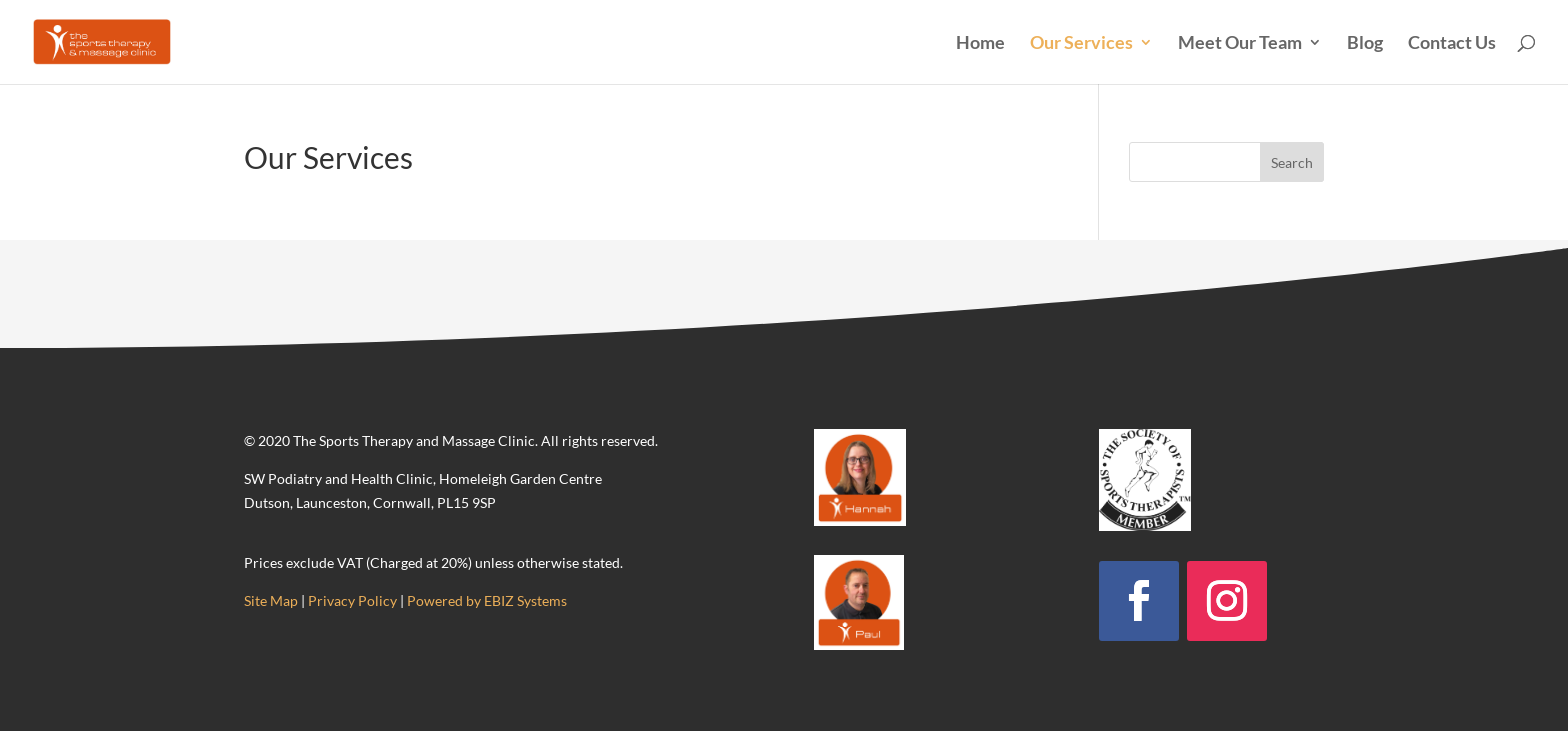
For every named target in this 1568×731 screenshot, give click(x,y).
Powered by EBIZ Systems (487, 600)
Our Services (1081, 44)
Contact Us (1452, 44)
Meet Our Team (1240, 44)
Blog (1365, 44)
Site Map (271, 600)
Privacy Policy (352, 600)
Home (980, 44)
